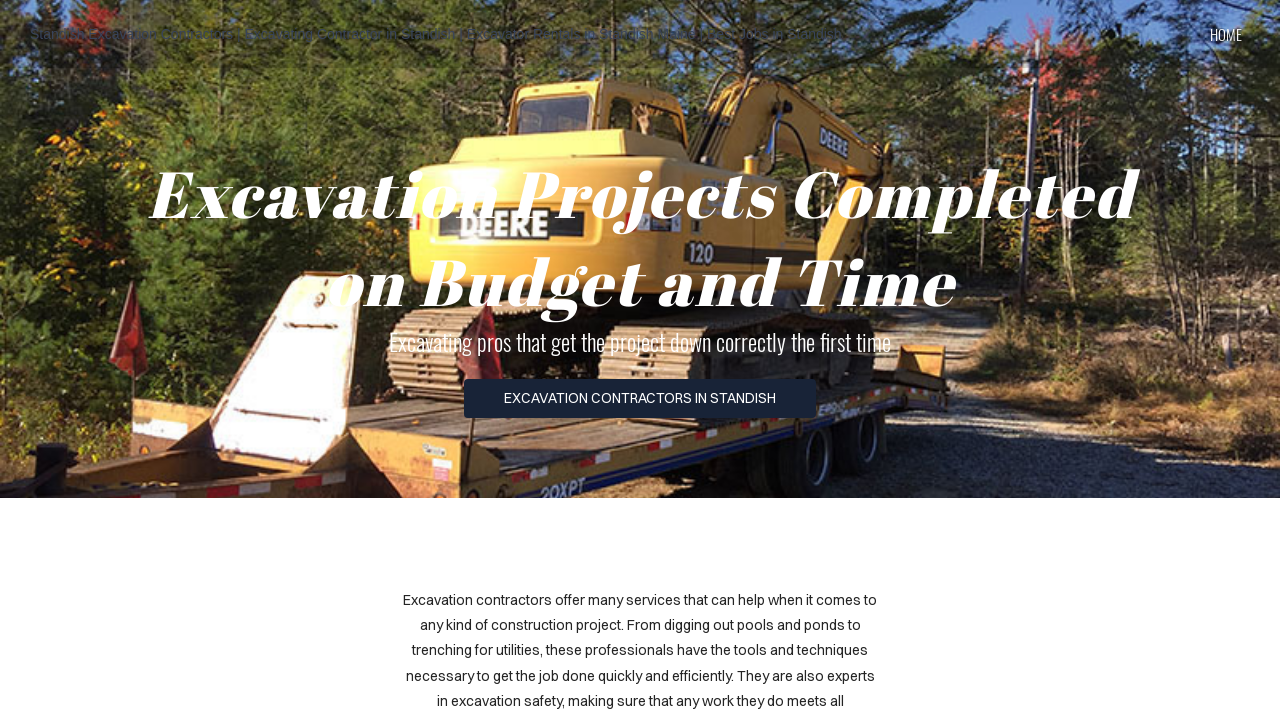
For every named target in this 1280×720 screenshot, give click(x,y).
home (1226, 34)
